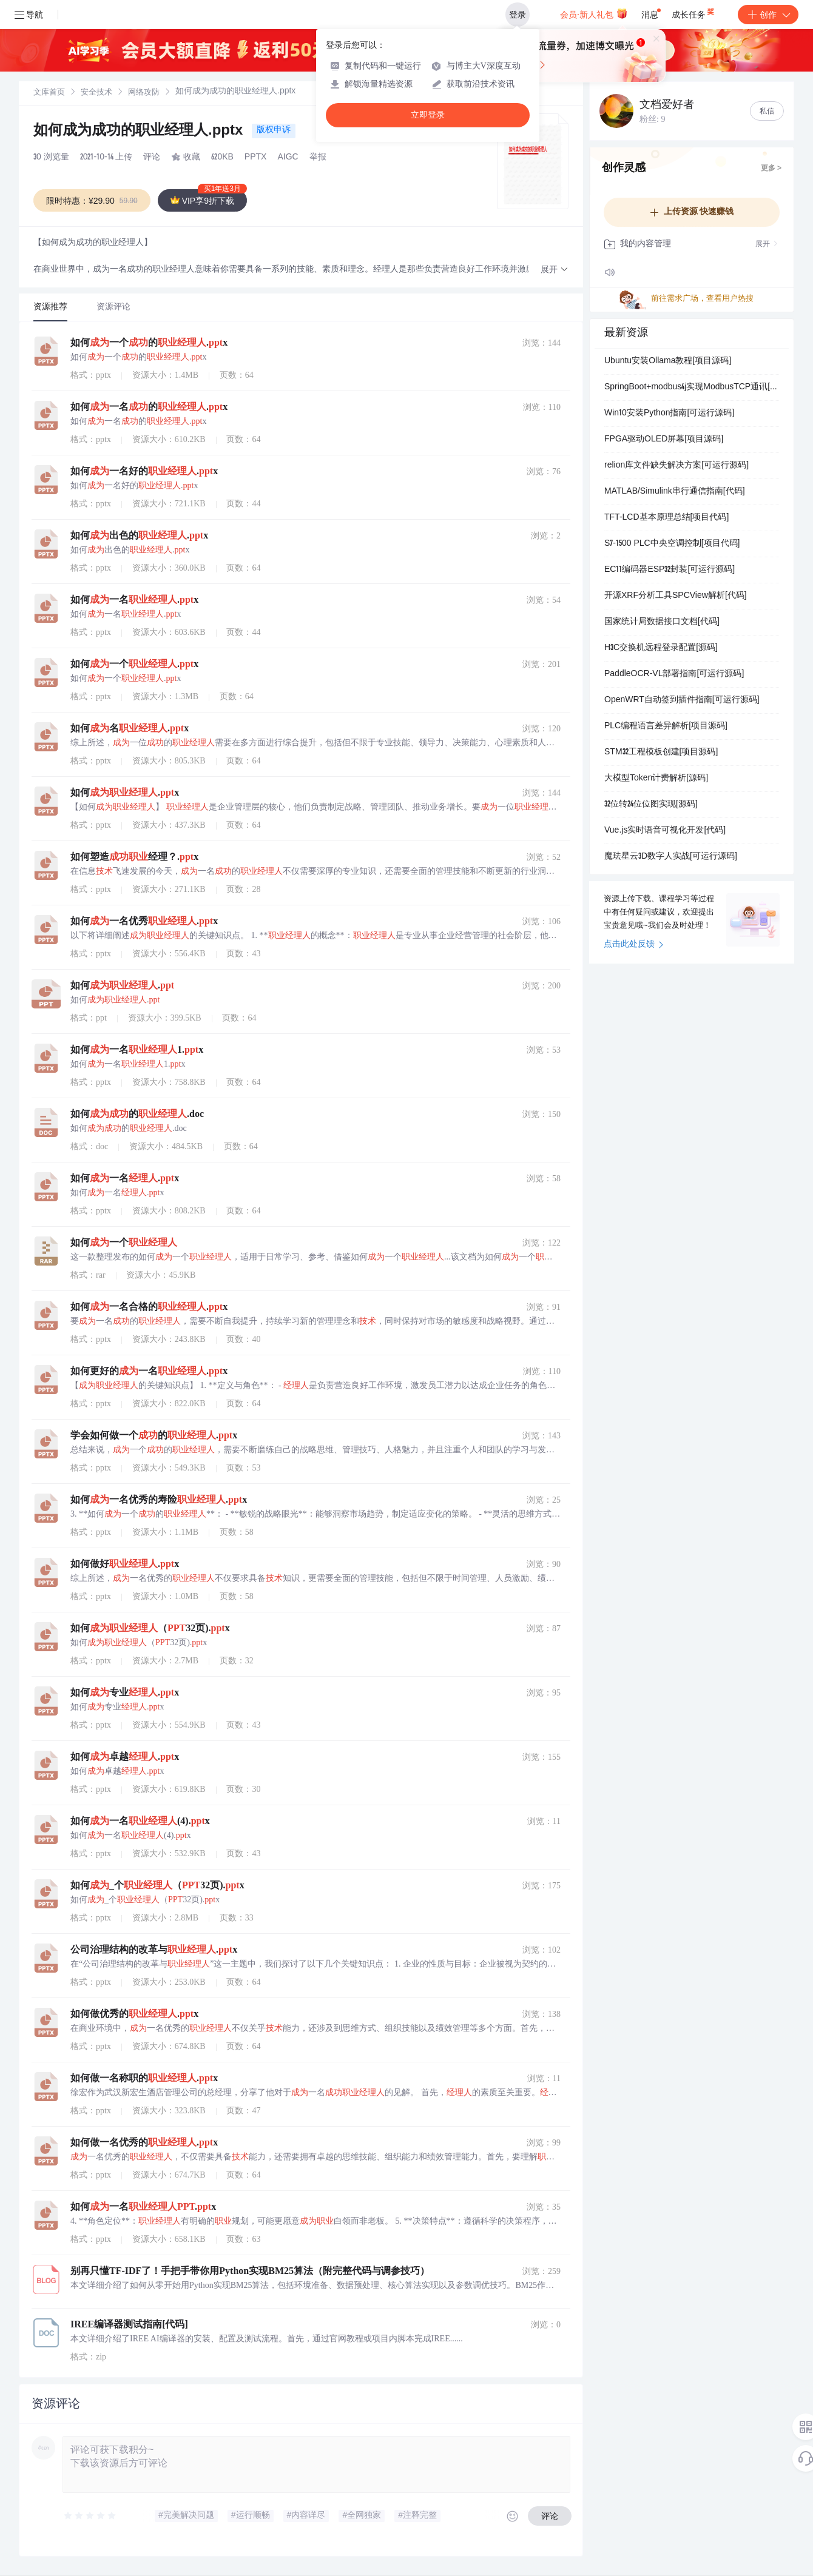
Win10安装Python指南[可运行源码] (669, 413)
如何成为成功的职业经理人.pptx (140, 131)
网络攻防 (144, 93)
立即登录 (428, 114)
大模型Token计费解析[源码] (656, 778)
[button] (554, 270)
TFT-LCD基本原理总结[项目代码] (666, 518)
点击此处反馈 (634, 945)
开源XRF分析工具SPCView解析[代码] (675, 596)
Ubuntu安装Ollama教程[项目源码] (667, 361)
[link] (49, 93)
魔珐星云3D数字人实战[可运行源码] (670, 857)
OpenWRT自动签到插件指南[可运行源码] (682, 700)
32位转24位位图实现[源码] (651, 804)
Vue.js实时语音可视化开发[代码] (665, 831)
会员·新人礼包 (593, 13)
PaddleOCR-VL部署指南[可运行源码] (674, 674)
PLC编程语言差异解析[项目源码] (665, 726)
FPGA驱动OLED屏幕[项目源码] (663, 439)
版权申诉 (274, 130)
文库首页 (49, 93)
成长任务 (694, 12)
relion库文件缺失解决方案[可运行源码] (676, 465)
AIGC (287, 157)
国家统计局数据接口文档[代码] (662, 622)
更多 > (771, 168)
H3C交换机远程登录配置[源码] (661, 648)
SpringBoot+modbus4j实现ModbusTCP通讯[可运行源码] (691, 387)
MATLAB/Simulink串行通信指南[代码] (674, 492)
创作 (768, 14)
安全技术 (96, 93)
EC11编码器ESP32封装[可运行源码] (669, 570)
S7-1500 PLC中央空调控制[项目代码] (672, 544)
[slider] (90, 2516)
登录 (517, 14)
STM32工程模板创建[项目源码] (661, 752)
